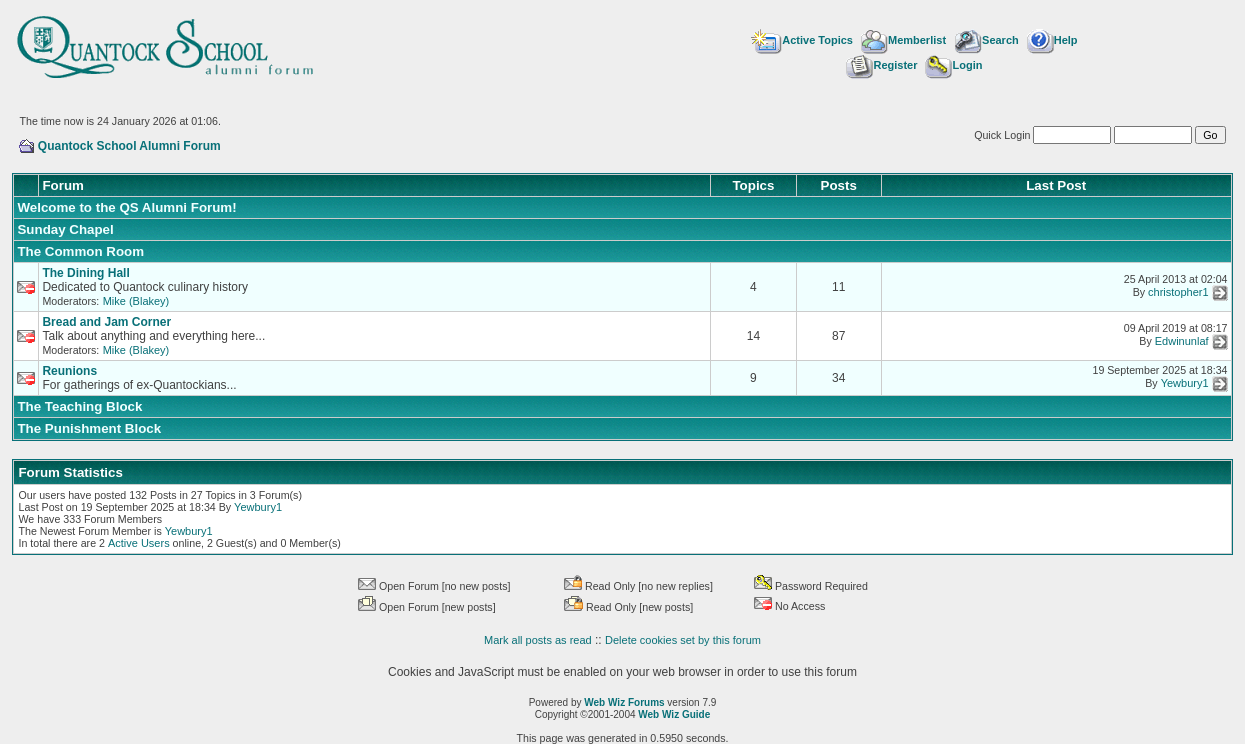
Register (881, 65)
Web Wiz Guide (674, 714)
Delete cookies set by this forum (683, 640)
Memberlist (903, 40)
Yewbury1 (1185, 384)
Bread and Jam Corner (106, 322)
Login (953, 65)
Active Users (139, 543)
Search (986, 40)
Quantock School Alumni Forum (129, 146)
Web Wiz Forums (624, 702)
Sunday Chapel (65, 229)
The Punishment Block (89, 428)
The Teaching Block (79, 406)
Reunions (69, 371)
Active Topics (802, 40)
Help (1052, 40)
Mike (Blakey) (136, 301)
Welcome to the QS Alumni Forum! (126, 207)
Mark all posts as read (538, 640)
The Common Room (80, 251)
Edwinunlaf (1182, 342)
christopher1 (1178, 293)
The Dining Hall (85, 273)
